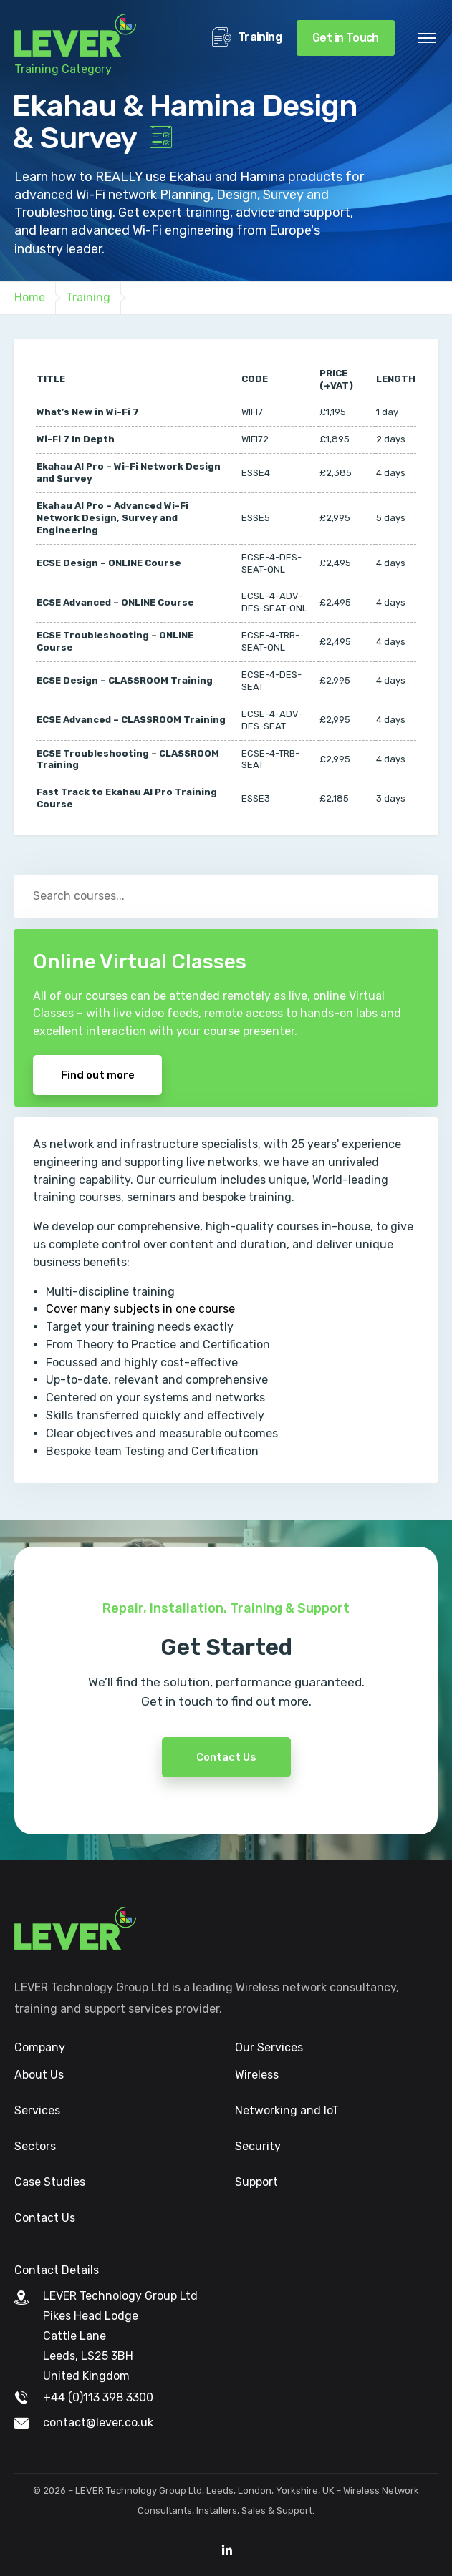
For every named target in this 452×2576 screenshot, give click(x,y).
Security (258, 2146)
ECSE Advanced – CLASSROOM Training (131, 719)
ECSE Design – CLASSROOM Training (125, 680)
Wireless (257, 2074)
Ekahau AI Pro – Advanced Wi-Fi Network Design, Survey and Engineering (112, 517)
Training (247, 38)
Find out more (98, 1075)
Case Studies (49, 2182)
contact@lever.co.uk (98, 2422)
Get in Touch (345, 37)
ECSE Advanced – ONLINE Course (115, 602)
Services (37, 2110)
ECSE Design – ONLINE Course (109, 563)
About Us (39, 2074)
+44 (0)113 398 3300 (98, 2397)
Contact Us (226, 1809)
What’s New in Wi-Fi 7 (88, 412)
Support (256, 2182)
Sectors (35, 2146)
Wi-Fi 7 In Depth (76, 439)
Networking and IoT (287, 2110)
